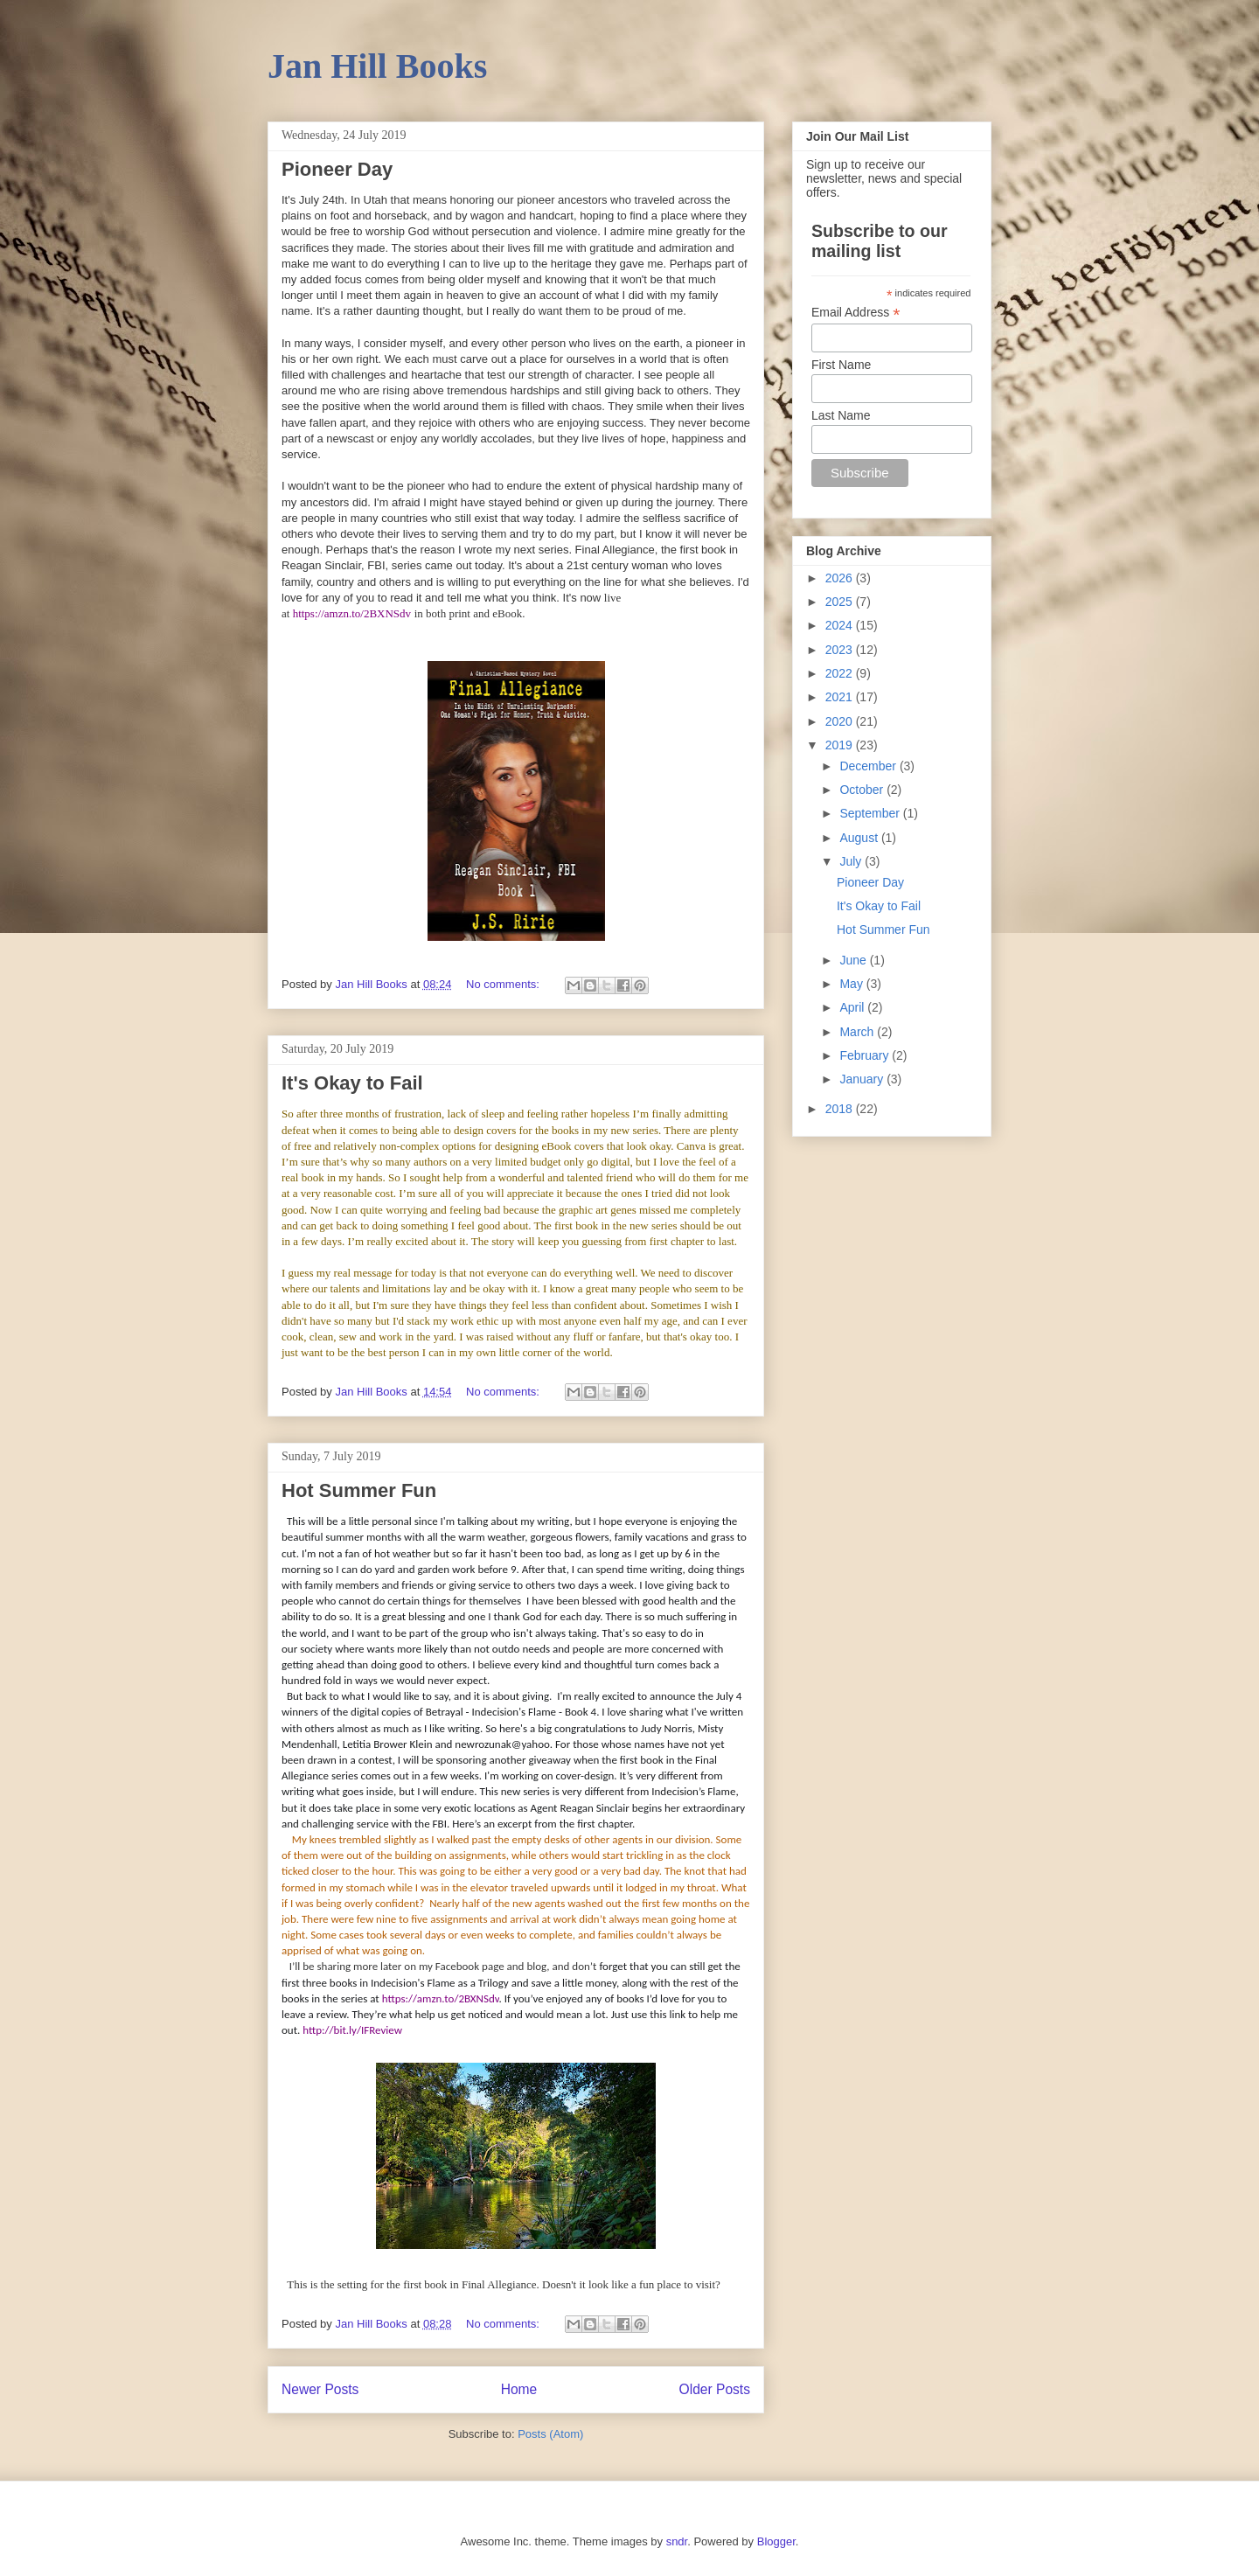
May (852, 984)
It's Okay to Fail (352, 1083)
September (870, 813)
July (852, 861)
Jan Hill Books (377, 66)
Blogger (776, 2541)
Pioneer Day (337, 169)
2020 (840, 721)
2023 (840, 650)
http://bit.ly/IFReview (352, 2029)
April (853, 1007)
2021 (840, 697)
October (863, 790)
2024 (840, 625)
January (863, 1079)
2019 (840, 745)
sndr (677, 2541)
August (859, 838)
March (858, 1032)
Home (519, 2389)
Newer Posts (320, 2389)
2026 (840, 578)
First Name (841, 365)
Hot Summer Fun (359, 1490)
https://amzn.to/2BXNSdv (352, 613)
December (869, 766)
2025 (840, 602)
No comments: (504, 984)
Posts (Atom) (550, 2433)
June (854, 960)
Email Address (856, 312)
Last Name (841, 415)
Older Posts (714, 2389)
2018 (840, 1109)
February (865, 1055)
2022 (840, 673)
